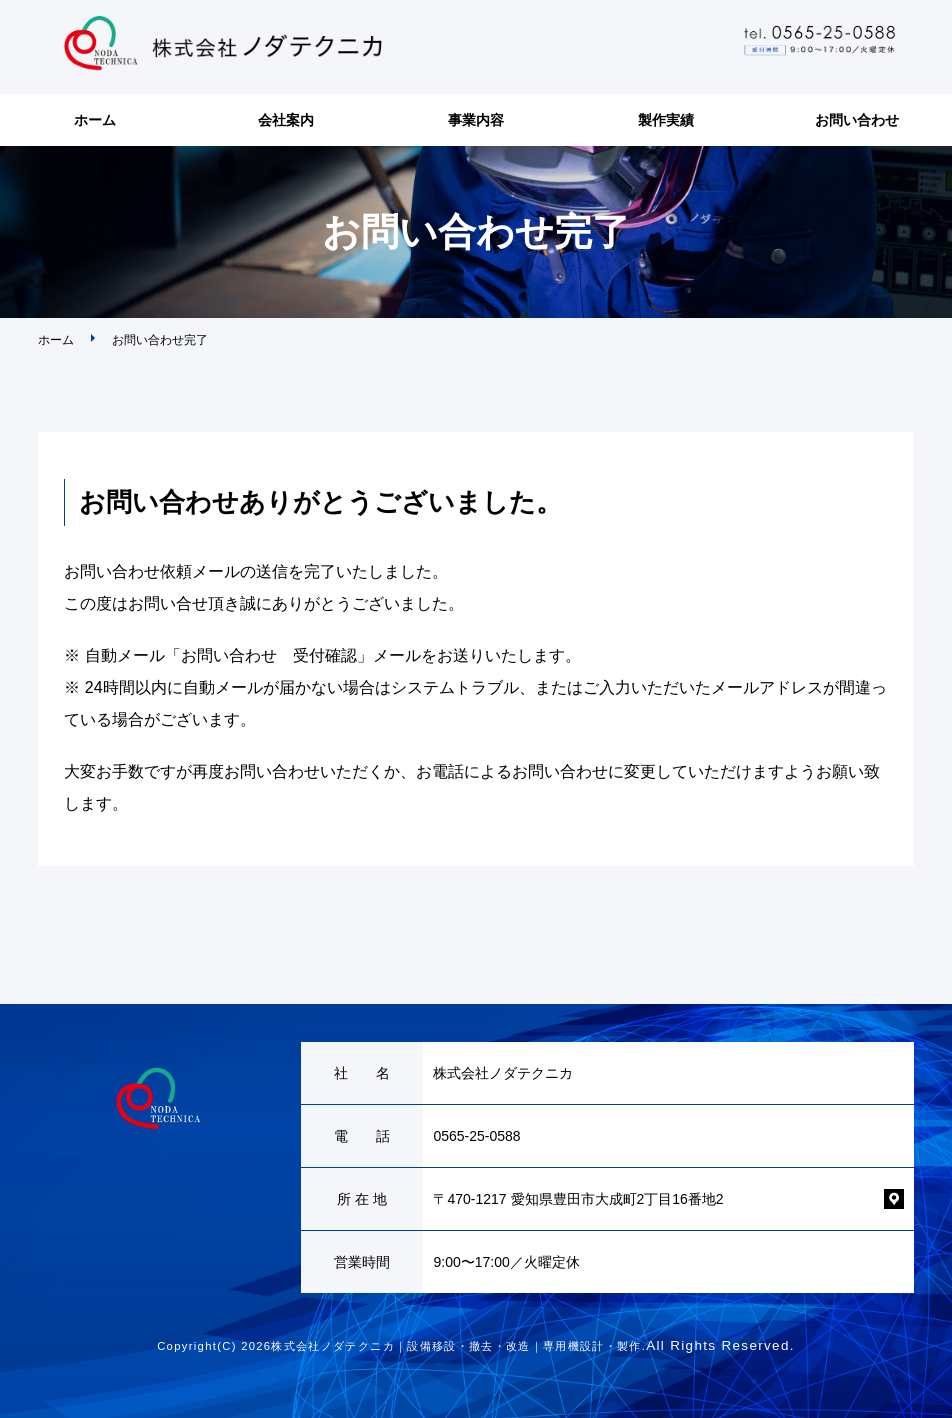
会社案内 (286, 120)
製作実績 (666, 120)
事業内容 (476, 120)
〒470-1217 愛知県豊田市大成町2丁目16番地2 (578, 1199)
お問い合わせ (857, 120)
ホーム (95, 120)
